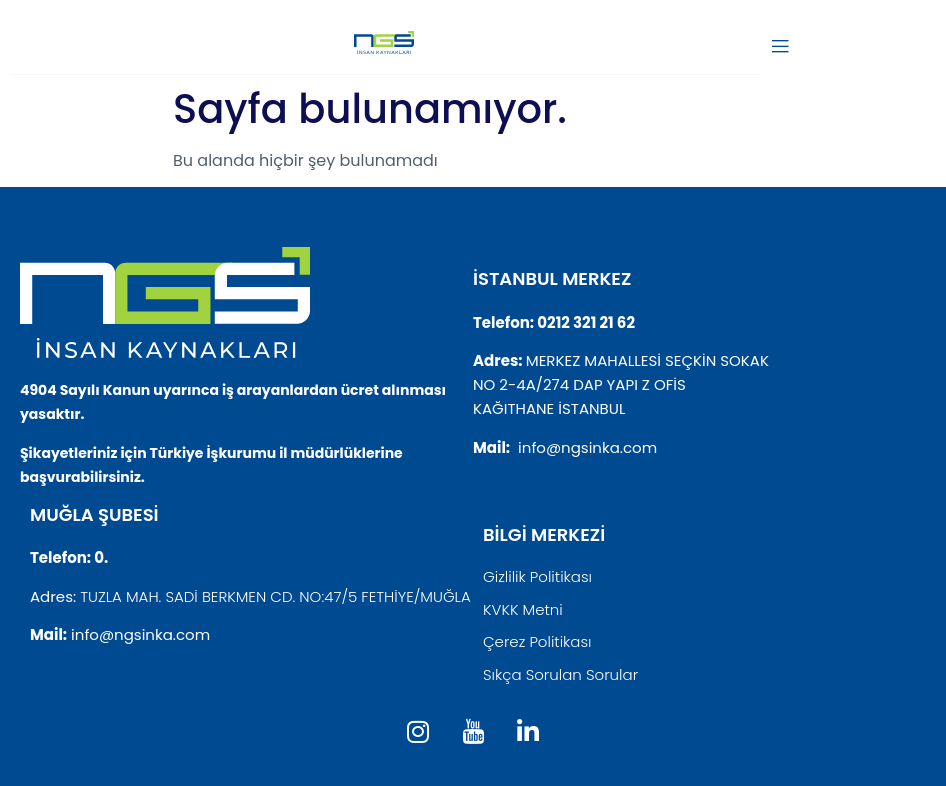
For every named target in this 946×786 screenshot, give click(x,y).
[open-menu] (780, 47)
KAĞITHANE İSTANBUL (549, 408)
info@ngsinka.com (587, 447)
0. (101, 557)
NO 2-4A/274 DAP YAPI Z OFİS (579, 384)
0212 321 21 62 (586, 322)
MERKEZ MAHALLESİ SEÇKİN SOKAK (647, 360)
